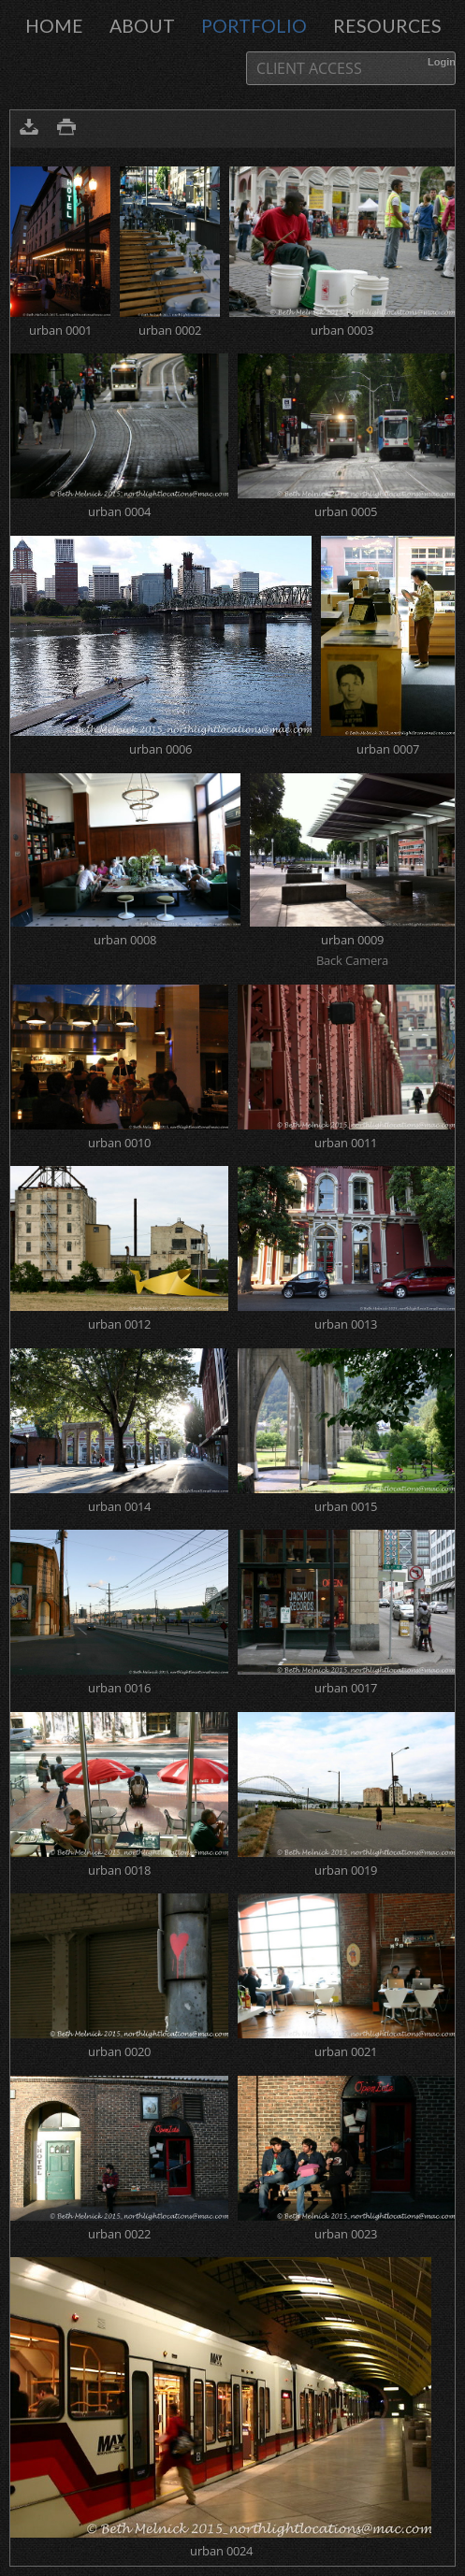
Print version (66, 129)
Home (54, 25)
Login (442, 61)
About (142, 25)
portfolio (254, 25)
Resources (387, 25)
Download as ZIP (29, 129)
